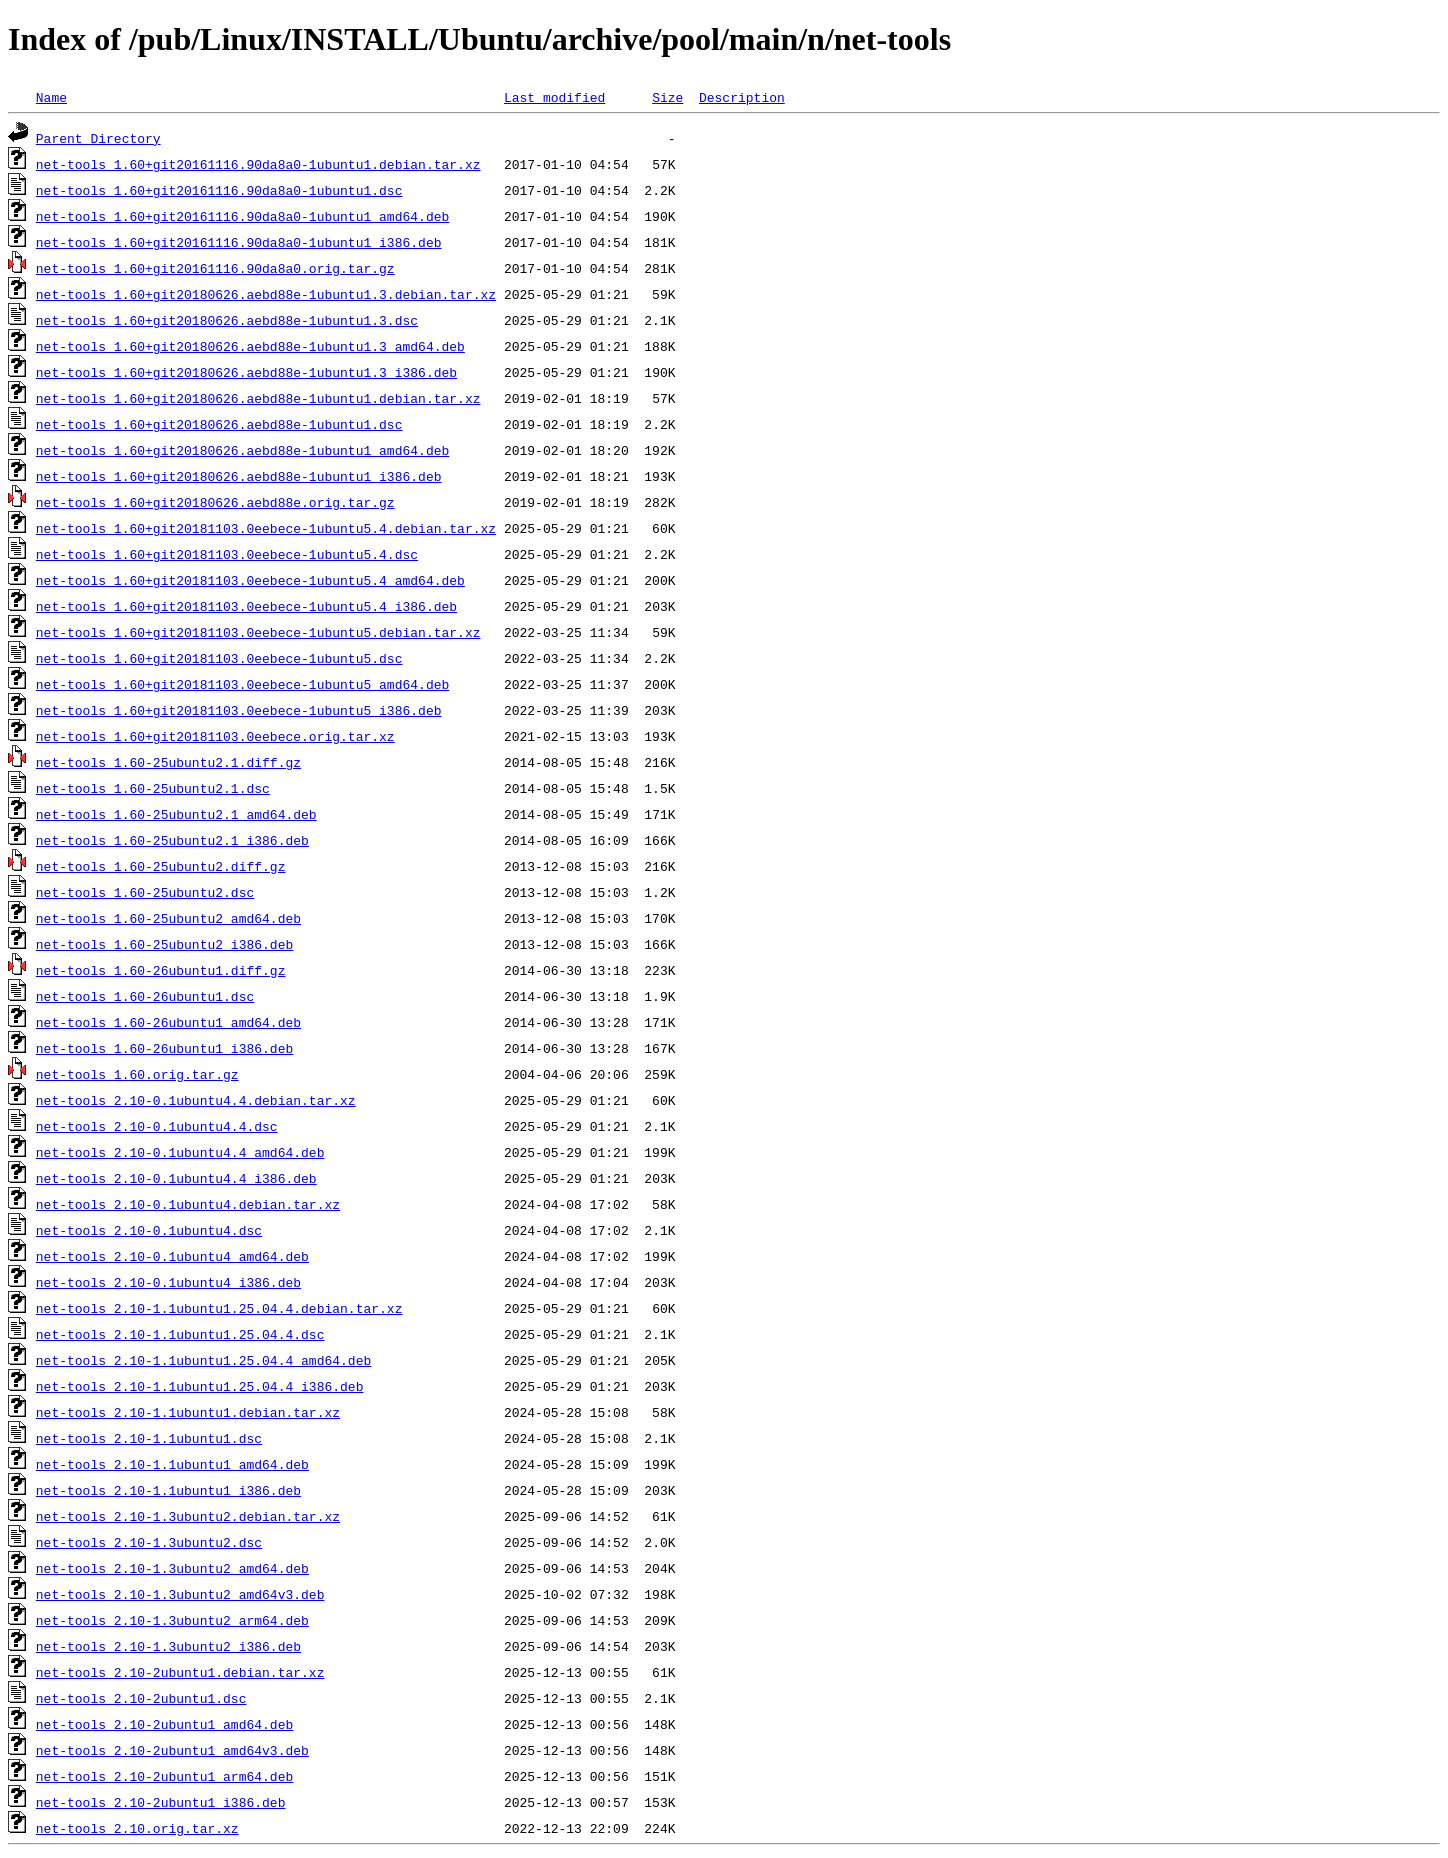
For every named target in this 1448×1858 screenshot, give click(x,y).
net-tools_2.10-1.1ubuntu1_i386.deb (168, 1490)
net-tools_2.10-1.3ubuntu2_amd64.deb (172, 1568)
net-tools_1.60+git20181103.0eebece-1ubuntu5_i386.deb (239, 710)
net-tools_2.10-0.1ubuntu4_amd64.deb (172, 1256)
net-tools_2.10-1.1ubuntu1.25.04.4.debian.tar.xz (219, 1308)
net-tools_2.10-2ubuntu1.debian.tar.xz (180, 1672)
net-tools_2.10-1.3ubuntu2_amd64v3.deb (180, 1594)
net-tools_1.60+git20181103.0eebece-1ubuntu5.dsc (219, 658)
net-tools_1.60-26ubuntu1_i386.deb (164, 1048)
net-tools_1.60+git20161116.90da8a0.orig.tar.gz (215, 268)
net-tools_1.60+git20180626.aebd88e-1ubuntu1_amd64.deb (242, 450)
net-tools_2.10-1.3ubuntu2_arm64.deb (172, 1620)
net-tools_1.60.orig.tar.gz (137, 1074)
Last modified (554, 97)
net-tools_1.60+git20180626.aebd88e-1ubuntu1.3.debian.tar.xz (266, 294)
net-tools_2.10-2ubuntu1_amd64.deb (164, 1724)
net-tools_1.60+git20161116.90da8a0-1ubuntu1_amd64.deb (242, 216)
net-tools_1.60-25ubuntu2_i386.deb (164, 944)
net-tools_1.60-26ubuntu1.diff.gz (161, 970)
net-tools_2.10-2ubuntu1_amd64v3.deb (172, 1750)
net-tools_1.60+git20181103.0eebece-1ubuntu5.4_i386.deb (246, 606)
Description (742, 97)
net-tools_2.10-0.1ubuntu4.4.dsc (157, 1126)
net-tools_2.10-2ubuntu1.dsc (141, 1698)
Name (51, 97)
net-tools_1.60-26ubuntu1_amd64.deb (168, 1022)
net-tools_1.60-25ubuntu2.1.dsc (153, 788)
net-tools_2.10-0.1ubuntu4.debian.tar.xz (188, 1204)
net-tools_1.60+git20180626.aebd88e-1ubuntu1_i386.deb (239, 476)
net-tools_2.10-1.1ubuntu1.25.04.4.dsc (180, 1334)
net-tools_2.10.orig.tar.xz (137, 1828)
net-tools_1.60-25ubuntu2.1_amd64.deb (176, 814)
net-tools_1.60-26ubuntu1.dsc (145, 996)
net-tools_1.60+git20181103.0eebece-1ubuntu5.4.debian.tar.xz (266, 528)
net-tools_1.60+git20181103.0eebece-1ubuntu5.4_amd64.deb (250, 580)
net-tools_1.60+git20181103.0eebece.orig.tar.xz (215, 736)
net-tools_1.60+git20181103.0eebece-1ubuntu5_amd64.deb (242, 684)
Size (667, 97)
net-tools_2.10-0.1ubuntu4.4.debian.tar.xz (196, 1100)
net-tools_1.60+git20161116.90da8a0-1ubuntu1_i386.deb (239, 242)
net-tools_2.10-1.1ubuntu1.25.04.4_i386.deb (200, 1386)
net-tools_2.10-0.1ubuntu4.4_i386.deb (176, 1178)
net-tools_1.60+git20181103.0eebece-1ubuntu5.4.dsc (227, 554)
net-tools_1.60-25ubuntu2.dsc (145, 892)
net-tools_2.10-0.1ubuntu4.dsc (149, 1230)
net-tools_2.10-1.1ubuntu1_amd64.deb (172, 1464)
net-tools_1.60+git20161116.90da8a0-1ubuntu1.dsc (219, 190)
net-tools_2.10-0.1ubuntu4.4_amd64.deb (180, 1152)
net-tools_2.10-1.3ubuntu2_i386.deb (168, 1646)
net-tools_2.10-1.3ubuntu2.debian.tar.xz (188, 1516)
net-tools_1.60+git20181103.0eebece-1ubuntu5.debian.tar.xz (258, 632)
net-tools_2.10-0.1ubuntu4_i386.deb (168, 1282)
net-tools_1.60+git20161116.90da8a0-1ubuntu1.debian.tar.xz (258, 164)
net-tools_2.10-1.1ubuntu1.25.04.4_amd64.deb (203, 1360)
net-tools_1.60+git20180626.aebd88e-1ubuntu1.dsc (219, 424)
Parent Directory (98, 138)
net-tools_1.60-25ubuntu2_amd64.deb (168, 918)
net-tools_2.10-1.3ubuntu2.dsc (149, 1542)
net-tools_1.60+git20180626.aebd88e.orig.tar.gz (215, 502)
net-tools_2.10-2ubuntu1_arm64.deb (164, 1776)
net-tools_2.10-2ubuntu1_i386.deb (161, 1802)
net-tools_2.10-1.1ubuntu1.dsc (149, 1438)
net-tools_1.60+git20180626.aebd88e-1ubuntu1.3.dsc (227, 320)
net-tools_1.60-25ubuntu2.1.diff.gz (168, 762)
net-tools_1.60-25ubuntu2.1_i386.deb (172, 840)
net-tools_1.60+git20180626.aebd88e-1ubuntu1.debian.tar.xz (258, 398)
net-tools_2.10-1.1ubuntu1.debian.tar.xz (188, 1412)
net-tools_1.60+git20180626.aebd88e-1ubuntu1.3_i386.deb (246, 372)
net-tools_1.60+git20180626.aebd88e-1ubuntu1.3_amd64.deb (250, 346)
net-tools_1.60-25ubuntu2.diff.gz (161, 866)
